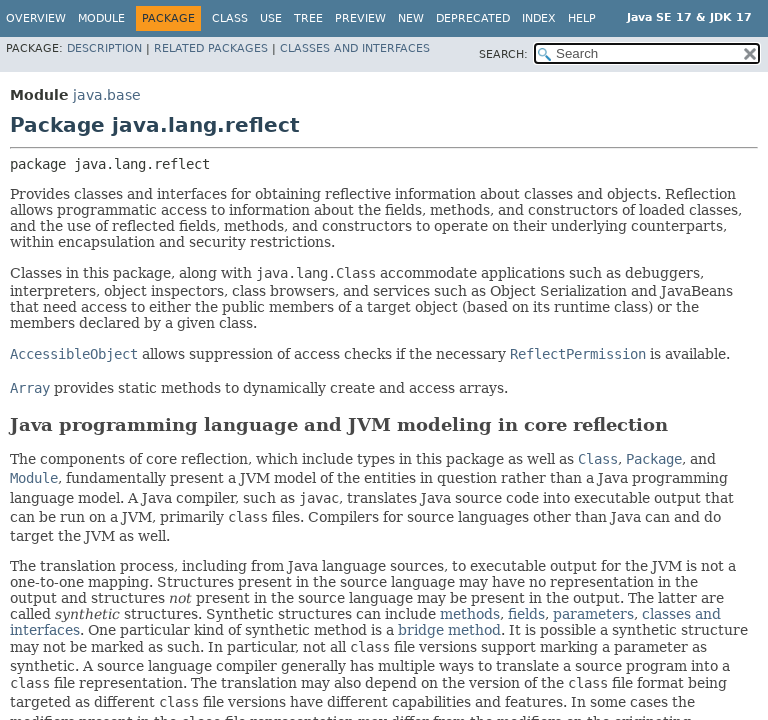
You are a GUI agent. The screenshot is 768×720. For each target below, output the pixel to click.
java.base (107, 95)
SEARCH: (503, 54)
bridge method (449, 630)
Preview (360, 18)
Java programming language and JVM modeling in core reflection (339, 424)
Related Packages (211, 48)
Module (101, 18)
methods (470, 614)
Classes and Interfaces (355, 48)
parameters (593, 614)
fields (526, 614)
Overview (36, 18)
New (411, 18)
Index (539, 18)
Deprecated (473, 18)
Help (582, 18)
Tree (308, 18)
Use (271, 18)
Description (104, 48)
